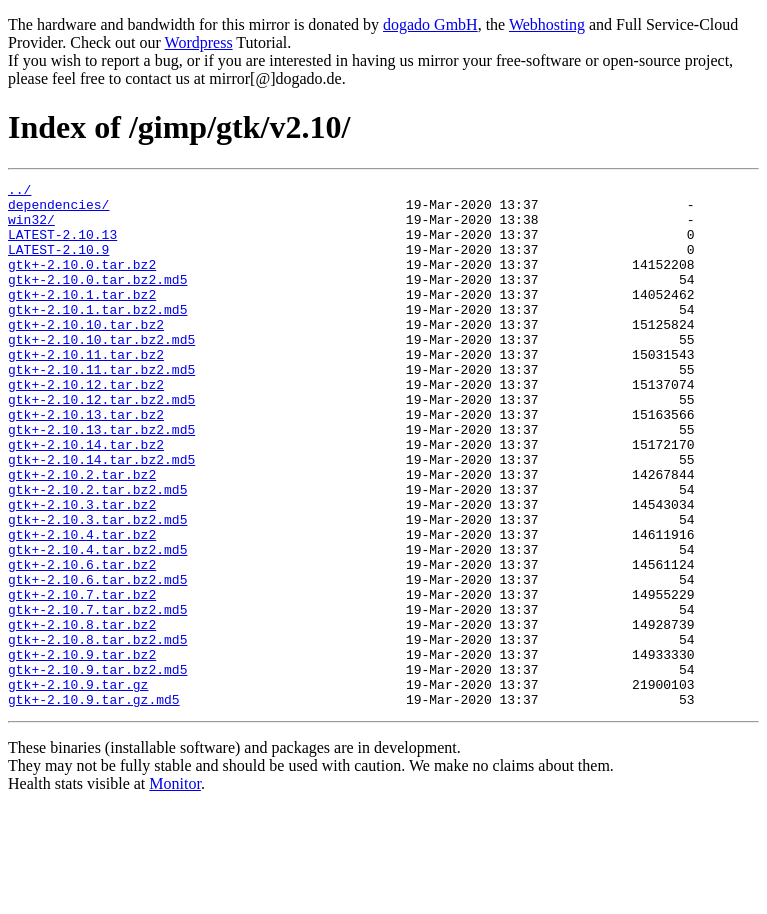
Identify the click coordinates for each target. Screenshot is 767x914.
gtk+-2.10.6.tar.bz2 (82, 642)
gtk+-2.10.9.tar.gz (78, 786)
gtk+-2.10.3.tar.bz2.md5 (97, 588)
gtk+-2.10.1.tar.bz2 (82, 318)
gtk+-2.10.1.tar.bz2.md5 (97, 336)
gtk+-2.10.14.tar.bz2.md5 (101, 516)
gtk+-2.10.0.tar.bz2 (82, 282)
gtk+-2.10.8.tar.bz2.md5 (97, 732)
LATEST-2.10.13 (62, 246)
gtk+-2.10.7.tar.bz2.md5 (97, 696)
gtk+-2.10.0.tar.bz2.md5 (97, 300)
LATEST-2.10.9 (58, 264)
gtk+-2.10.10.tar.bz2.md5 (101, 372)
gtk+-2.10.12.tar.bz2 (86, 426)
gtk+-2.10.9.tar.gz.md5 (94, 804)
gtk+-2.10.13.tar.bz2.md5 (101, 480)
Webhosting (547, 24)
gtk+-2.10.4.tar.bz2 (82, 606)
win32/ (31, 228)
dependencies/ (58, 210)
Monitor (175, 888)
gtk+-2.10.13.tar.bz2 (86, 462)
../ (19, 192)
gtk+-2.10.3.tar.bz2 (82, 570)
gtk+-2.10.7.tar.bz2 (82, 678)
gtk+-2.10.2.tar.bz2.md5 (97, 552)
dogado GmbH (430, 24)
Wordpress (199, 42)
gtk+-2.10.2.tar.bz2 (82, 534)
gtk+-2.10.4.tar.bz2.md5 (97, 624)
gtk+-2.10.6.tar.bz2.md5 (97, 660)
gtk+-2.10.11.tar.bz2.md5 (101, 408)
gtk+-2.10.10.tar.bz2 (86, 354)
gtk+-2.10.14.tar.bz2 (86, 498)
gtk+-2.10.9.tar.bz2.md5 (97, 768)
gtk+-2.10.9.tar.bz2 (82, 750)
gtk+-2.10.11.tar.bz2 (86, 390)
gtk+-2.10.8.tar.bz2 (82, 714)
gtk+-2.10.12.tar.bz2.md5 (101, 444)
